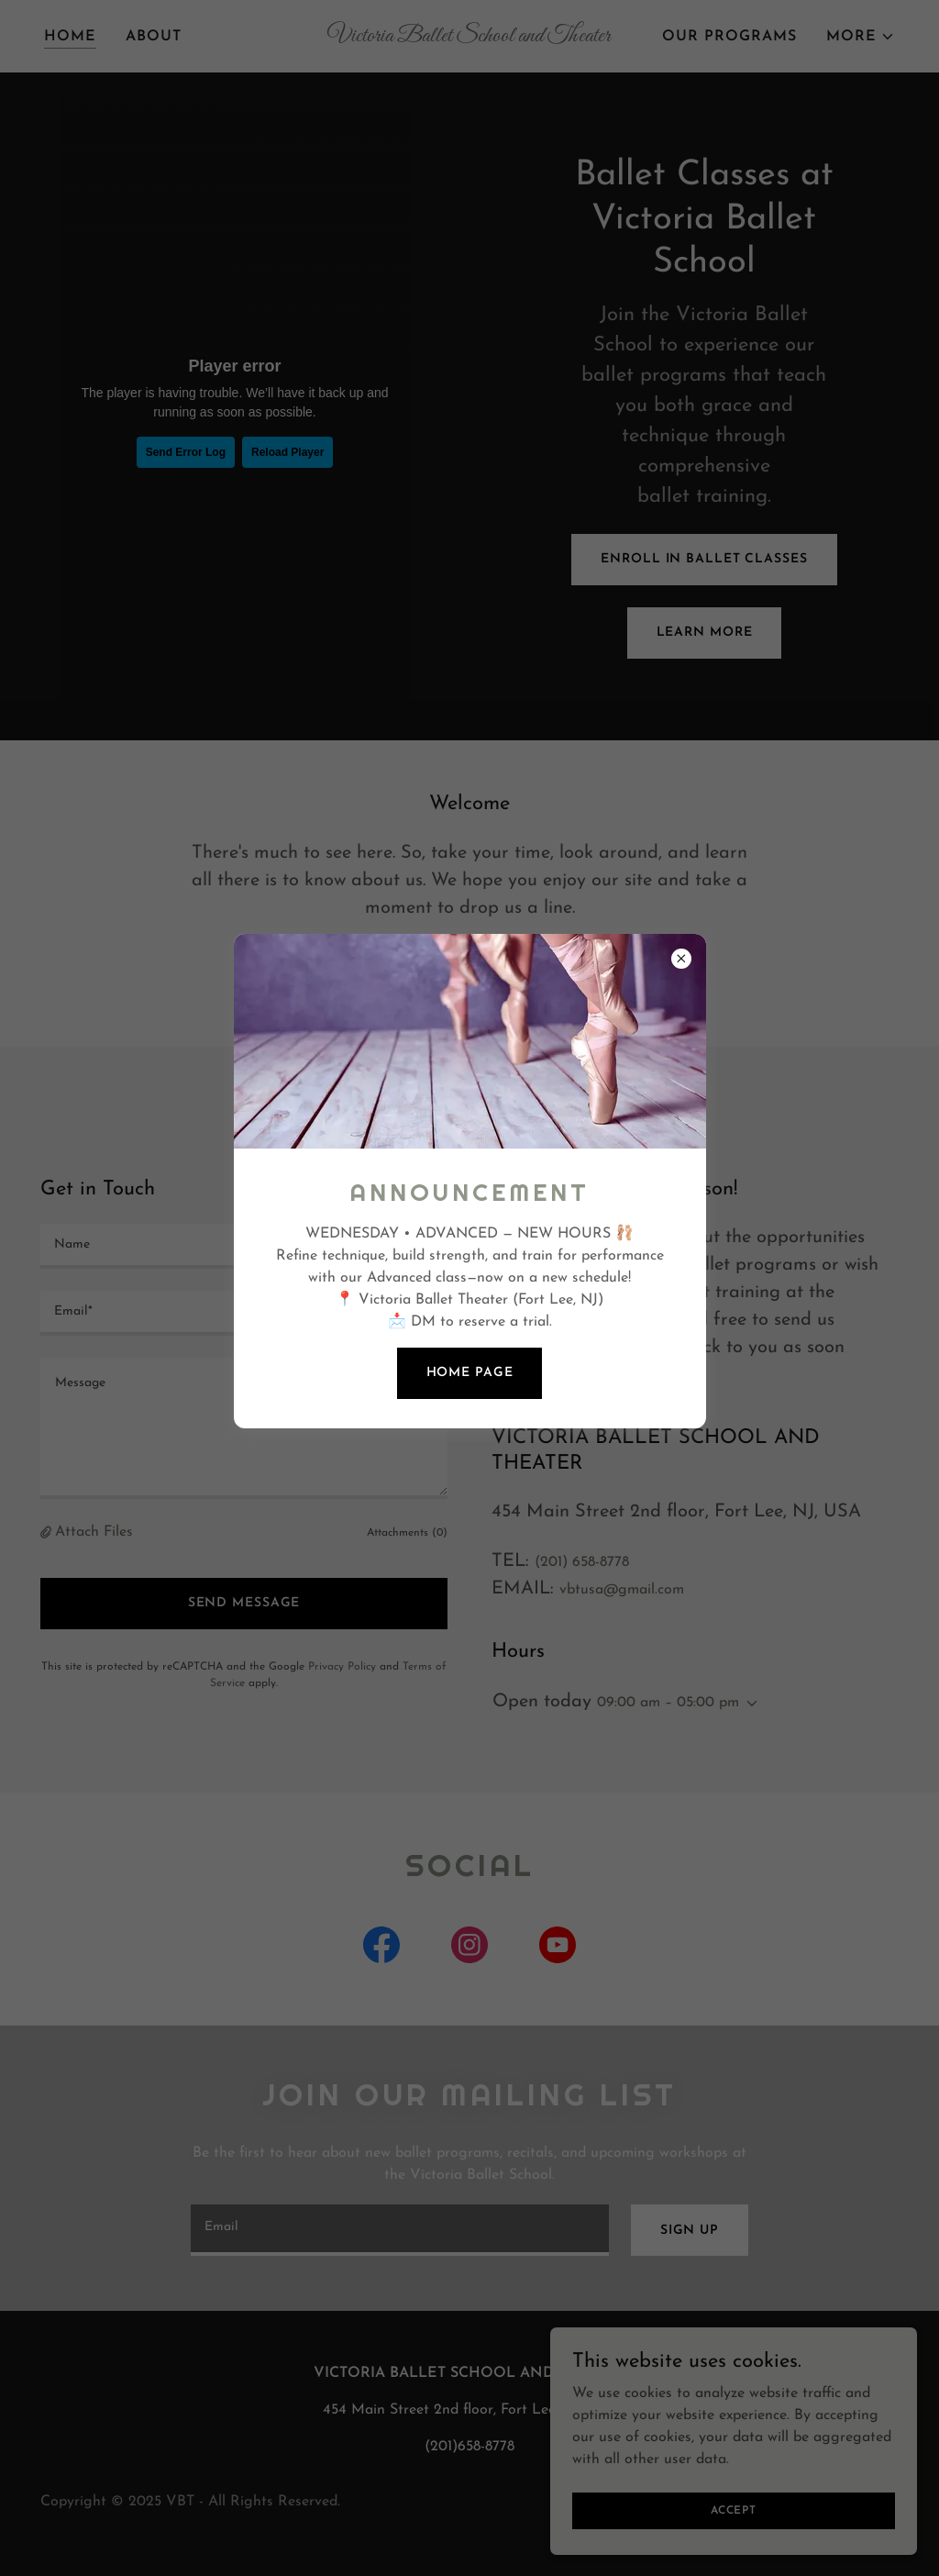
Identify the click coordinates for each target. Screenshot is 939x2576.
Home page (470, 1373)
